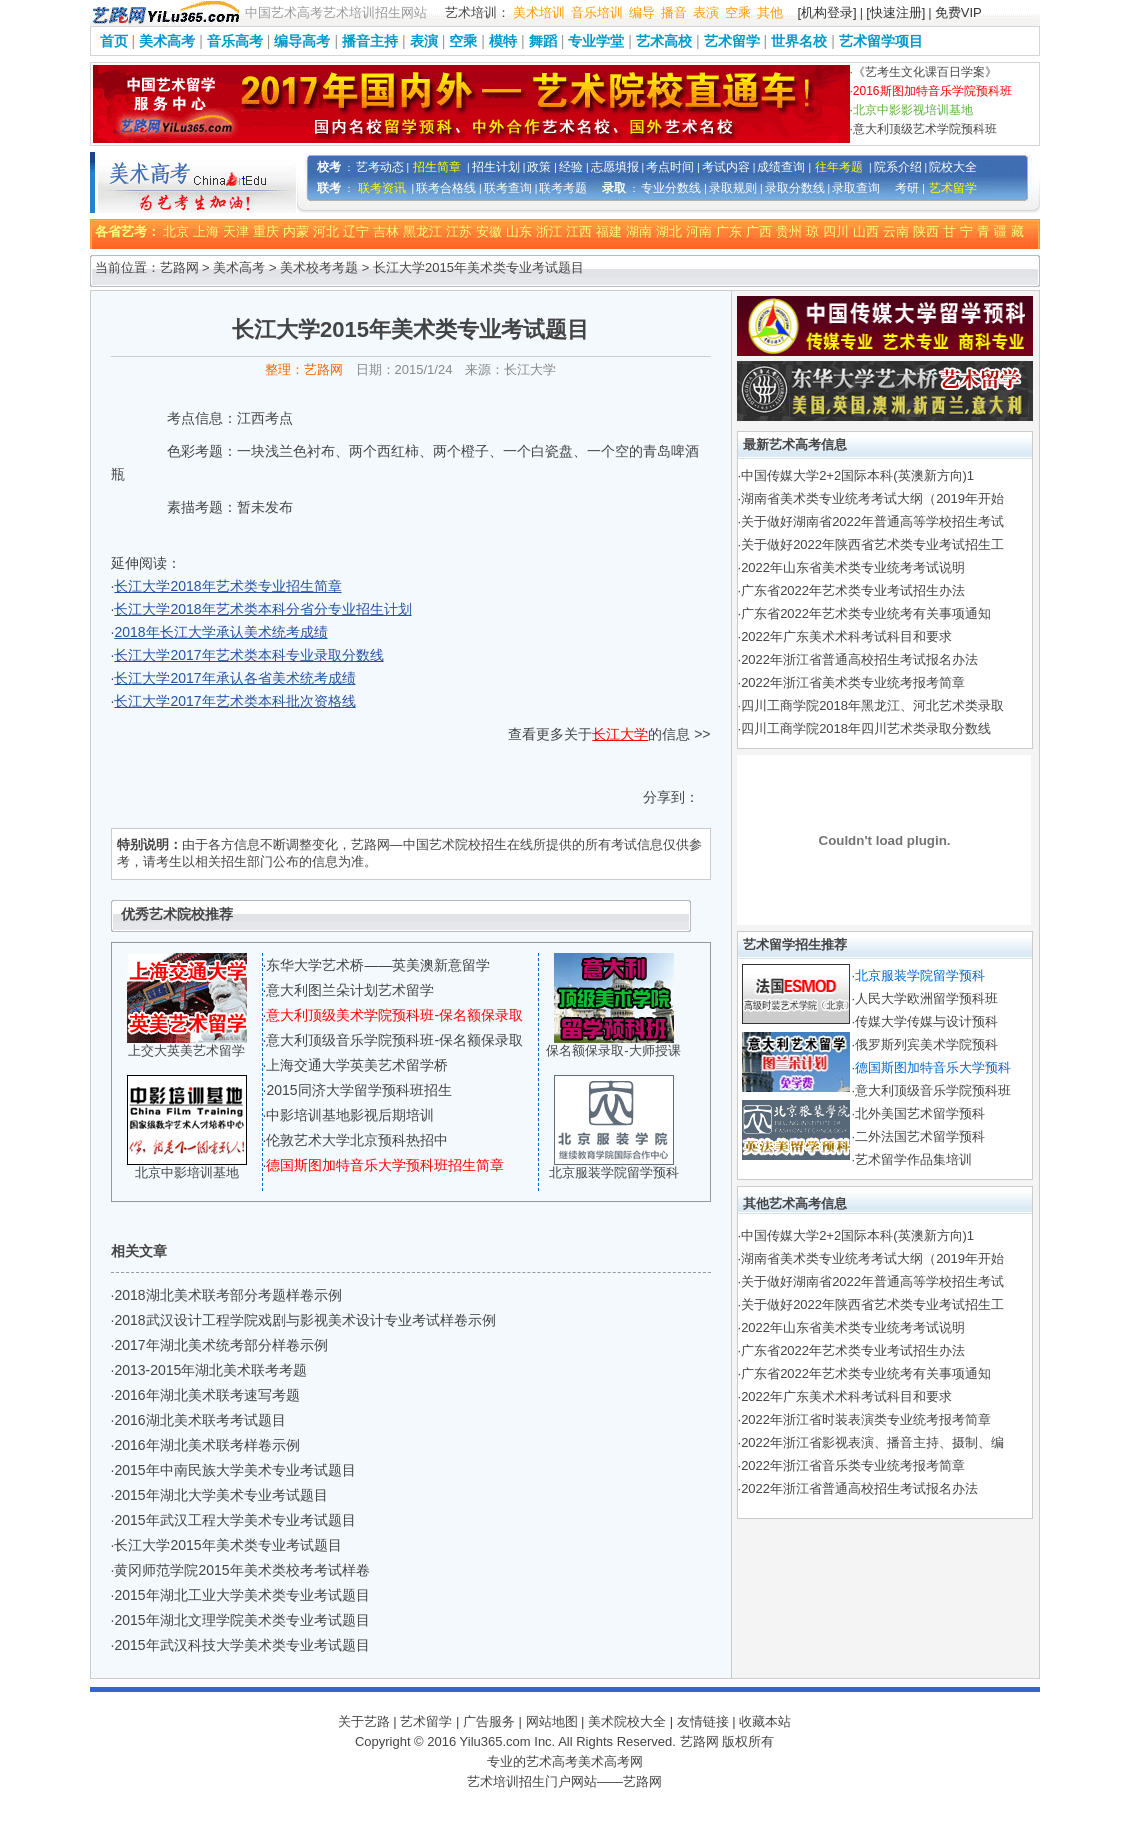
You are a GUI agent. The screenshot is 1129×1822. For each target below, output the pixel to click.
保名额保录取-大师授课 (613, 1050)
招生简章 (437, 167)
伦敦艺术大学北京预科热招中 (357, 1140)
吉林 (386, 231)
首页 (114, 41)
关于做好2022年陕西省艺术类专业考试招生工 (872, 544)
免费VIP (958, 12)
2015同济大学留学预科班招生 (358, 1090)
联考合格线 (446, 188)
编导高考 (302, 41)
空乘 (738, 12)
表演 (706, 12)
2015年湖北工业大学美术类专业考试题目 (241, 1595)
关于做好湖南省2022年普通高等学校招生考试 (872, 521)
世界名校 (799, 41)
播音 (674, 12)
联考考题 (563, 188)
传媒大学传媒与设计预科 (926, 1021)
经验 (571, 167)
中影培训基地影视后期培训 (350, 1115)
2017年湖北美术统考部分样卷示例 (220, 1345)
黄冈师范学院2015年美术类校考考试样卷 (241, 1570)
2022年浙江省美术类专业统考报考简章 (853, 682)
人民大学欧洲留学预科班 (926, 998)
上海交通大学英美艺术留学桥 (357, 1065)
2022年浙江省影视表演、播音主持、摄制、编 (872, 1442)
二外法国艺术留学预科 (920, 1136)
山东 (519, 231)
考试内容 (726, 167)
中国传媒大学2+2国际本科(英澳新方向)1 (857, 475)
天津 (236, 231)
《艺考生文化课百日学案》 (925, 72)
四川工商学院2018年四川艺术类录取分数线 (866, 728)
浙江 (549, 231)
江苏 (459, 231)
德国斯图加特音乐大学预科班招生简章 (385, 1165)
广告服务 (489, 1721)
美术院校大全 (627, 1721)
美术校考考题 (319, 267)
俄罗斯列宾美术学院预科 (926, 1044)
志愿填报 (615, 167)
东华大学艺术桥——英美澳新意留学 (378, 965)
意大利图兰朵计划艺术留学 (350, 990)
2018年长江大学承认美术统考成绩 (220, 632)
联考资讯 (382, 188)
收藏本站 (765, 1721)
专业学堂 (596, 41)
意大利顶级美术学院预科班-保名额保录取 (394, 1015)
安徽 (489, 231)
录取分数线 (795, 188)
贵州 (789, 231)
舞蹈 (543, 41)
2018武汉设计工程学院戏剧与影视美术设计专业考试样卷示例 (304, 1320)
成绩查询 (781, 167)
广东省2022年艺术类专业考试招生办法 (853, 590)
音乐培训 (597, 12)
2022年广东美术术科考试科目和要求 (846, 636)
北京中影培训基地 (187, 1172)
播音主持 (370, 41)
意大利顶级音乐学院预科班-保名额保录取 (394, 1040)
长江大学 (620, 734)
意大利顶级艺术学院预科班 (925, 129)
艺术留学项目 (881, 41)
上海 (206, 231)
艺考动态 (380, 167)
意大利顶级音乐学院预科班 (933, 1090)
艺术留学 (732, 41)
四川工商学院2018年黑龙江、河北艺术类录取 (872, 705)
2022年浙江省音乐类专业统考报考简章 (853, 1465)
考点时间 (670, 167)
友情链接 (703, 1721)
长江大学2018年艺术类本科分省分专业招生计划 (262, 609)
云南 (896, 231)
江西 (579, 231)
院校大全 (953, 167)
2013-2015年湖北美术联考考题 (210, 1370)
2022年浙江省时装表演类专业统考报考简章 (866, 1419)
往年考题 (839, 167)
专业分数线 (671, 188)
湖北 (669, 231)
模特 (503, 41)
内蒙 (296, 231)
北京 (176, 231)
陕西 (926, 231)
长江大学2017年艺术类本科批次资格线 (234, 701)
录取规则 (733, 188)
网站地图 (552, 1721)
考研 (907, 188)
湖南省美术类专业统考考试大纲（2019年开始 (872, 498)
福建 (609, 231)
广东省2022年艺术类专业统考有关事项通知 (866, 613)
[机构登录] (827, 12)
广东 (729, 231)
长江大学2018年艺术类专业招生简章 (227, 586)
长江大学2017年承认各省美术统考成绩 (234, 678)
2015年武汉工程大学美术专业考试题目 (234, 1520)
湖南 (639, 231)
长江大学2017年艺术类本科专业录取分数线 (248, 655)
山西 (866, 231)
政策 (539, 167)
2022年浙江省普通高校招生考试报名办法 (859, 659)
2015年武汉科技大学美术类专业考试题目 (241, 1645)
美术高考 (167, 41)
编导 (642, 12)
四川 (836, 231)
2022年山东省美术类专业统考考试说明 (853, 567)
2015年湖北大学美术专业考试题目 (220, 1495)
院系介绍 (898, 167)
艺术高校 (664, 41)
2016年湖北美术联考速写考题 (206, 1395)
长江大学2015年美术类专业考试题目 (227, 1545)
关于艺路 (364, 1721)
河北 (326, 231)
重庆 (266, 231)
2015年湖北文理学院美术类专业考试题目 (241, 1620)
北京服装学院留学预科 (614, 1172)
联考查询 (508, 188)
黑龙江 (422, 231)
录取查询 (856, 188)
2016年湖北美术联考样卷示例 (206, 1445)
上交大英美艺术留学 (186, 1050)
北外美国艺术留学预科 (920, 1113)
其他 (770, 12)
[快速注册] (895, 12)
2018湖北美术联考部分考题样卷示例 (227, 1295)
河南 (699, 231)
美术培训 (539, 12)
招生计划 (496, 167)
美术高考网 (610, 1761)
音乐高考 (235, 41)
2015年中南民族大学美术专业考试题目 (234, 1470)
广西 (759, 231)
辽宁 (356, 231)
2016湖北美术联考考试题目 (199, 1420)
